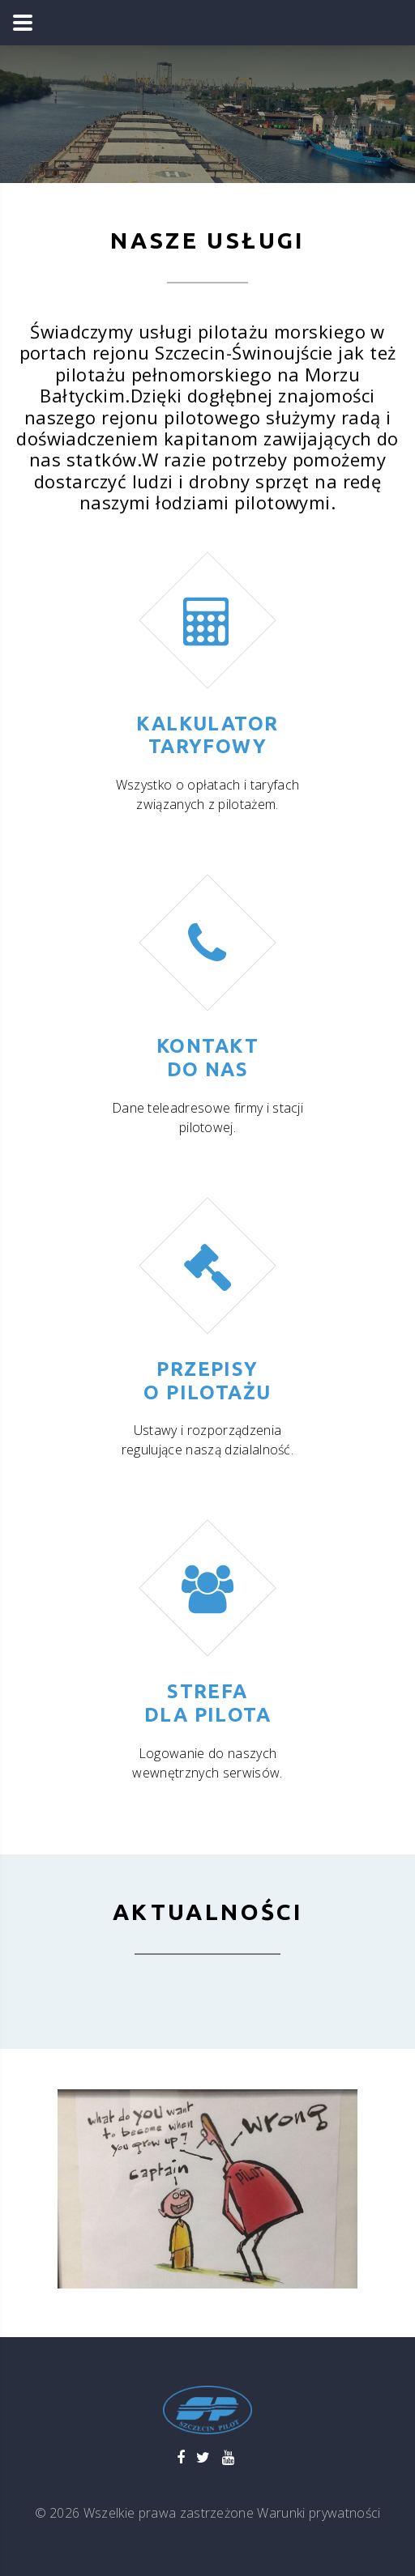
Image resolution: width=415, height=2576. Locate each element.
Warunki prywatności (318, 2513)
